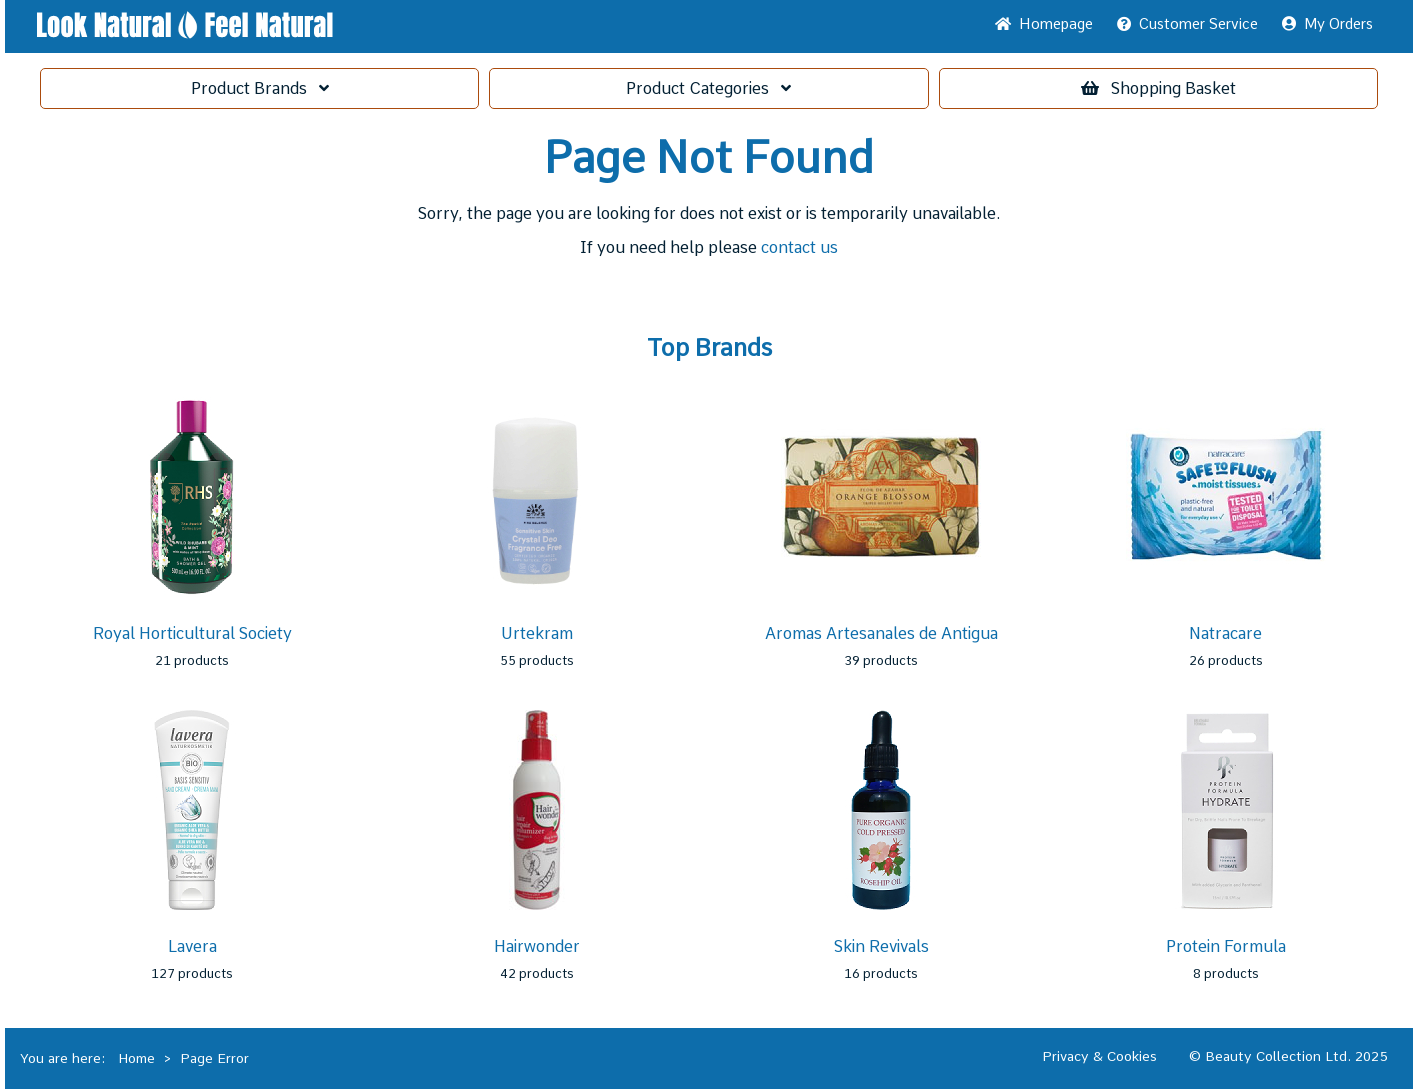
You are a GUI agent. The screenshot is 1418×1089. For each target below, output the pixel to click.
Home (1044, 24)
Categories (708, 88)
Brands (260, 88)
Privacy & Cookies (1099, 1056)
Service (1187, 24)
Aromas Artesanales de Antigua (881, 633)
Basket (1158, 88)
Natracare (1225, 633)
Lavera (192, 946)
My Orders (1327, 24)
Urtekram (537, 633)
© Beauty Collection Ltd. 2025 (1288, 1056)
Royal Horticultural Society (192, 633)
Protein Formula (1226, 946)
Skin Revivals (881, 946)
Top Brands (709, 348)
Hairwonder (537, 946)
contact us (799, 247)
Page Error (214, 1058)
